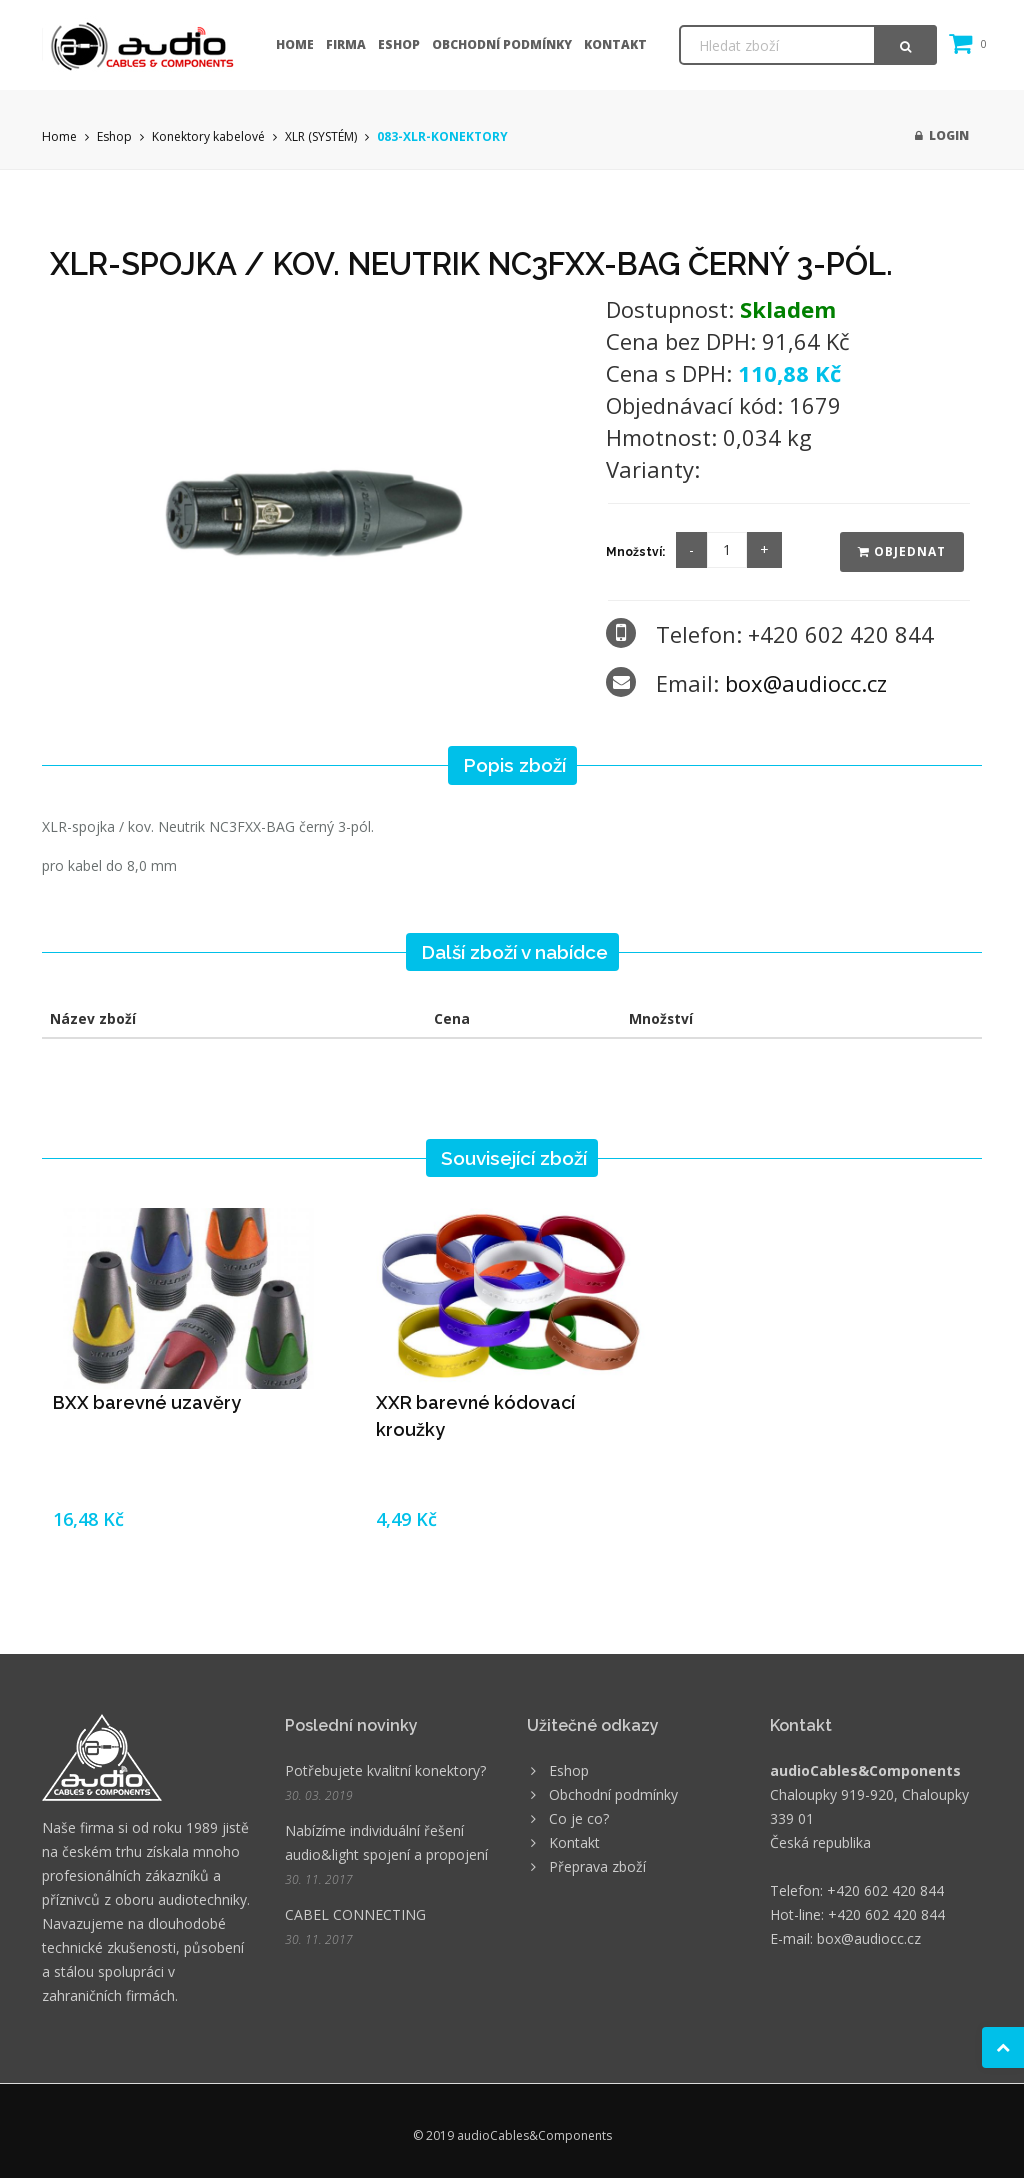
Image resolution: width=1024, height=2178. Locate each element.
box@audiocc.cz (806, 683)
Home (295, 44)
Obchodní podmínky (502, 44)
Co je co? (579, 1818)
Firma (346, 44)
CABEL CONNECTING (355, 1914)
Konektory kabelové (208, 136)
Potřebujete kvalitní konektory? (385, 1770)
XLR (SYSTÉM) (321, 136)
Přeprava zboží (597, 1866)
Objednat (902, 551)
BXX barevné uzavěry (147, 1402)
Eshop (399, 44)
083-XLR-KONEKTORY (442, 136)
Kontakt (615, 44)
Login (942, 135)
